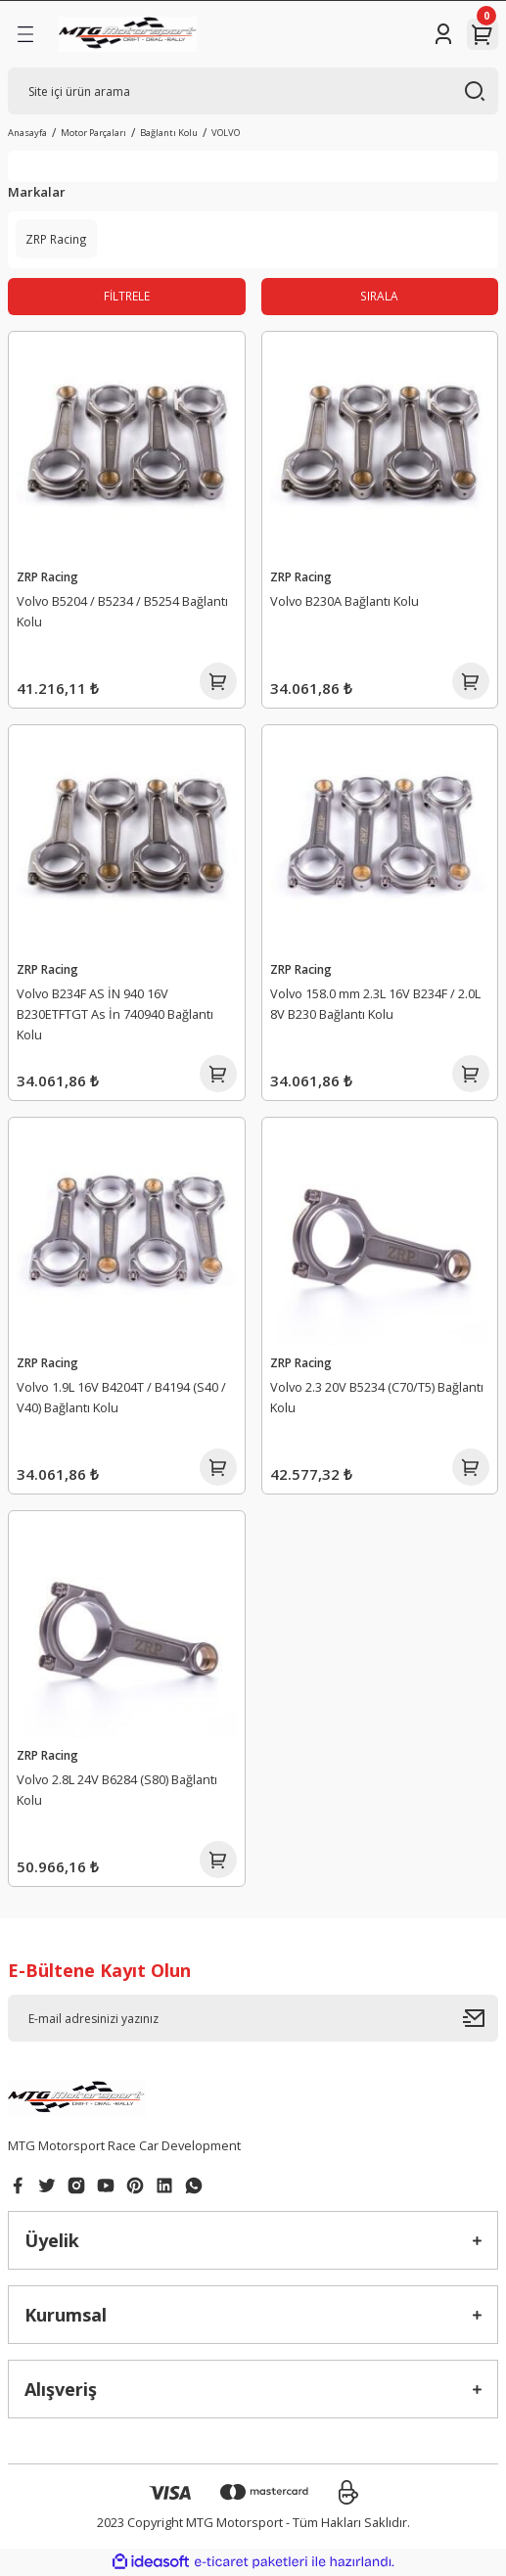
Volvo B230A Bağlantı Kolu (344, 601)
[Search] (253, 91)
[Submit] (480, 2018)
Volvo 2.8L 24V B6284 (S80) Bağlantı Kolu (117, 1790)
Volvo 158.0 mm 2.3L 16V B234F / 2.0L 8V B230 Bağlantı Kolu (375, 1004)
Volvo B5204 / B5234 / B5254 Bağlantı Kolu (122, 611)
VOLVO (225, 132)
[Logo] (128, 34)
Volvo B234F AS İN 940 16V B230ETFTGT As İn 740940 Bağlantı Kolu (115, 1014)
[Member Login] (443, 34)
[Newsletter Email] (253, 2018)
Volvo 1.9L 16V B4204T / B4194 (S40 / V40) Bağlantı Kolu (121, 1397)
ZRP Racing (47, 576)
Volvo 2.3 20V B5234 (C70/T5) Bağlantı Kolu (376, 1397)
